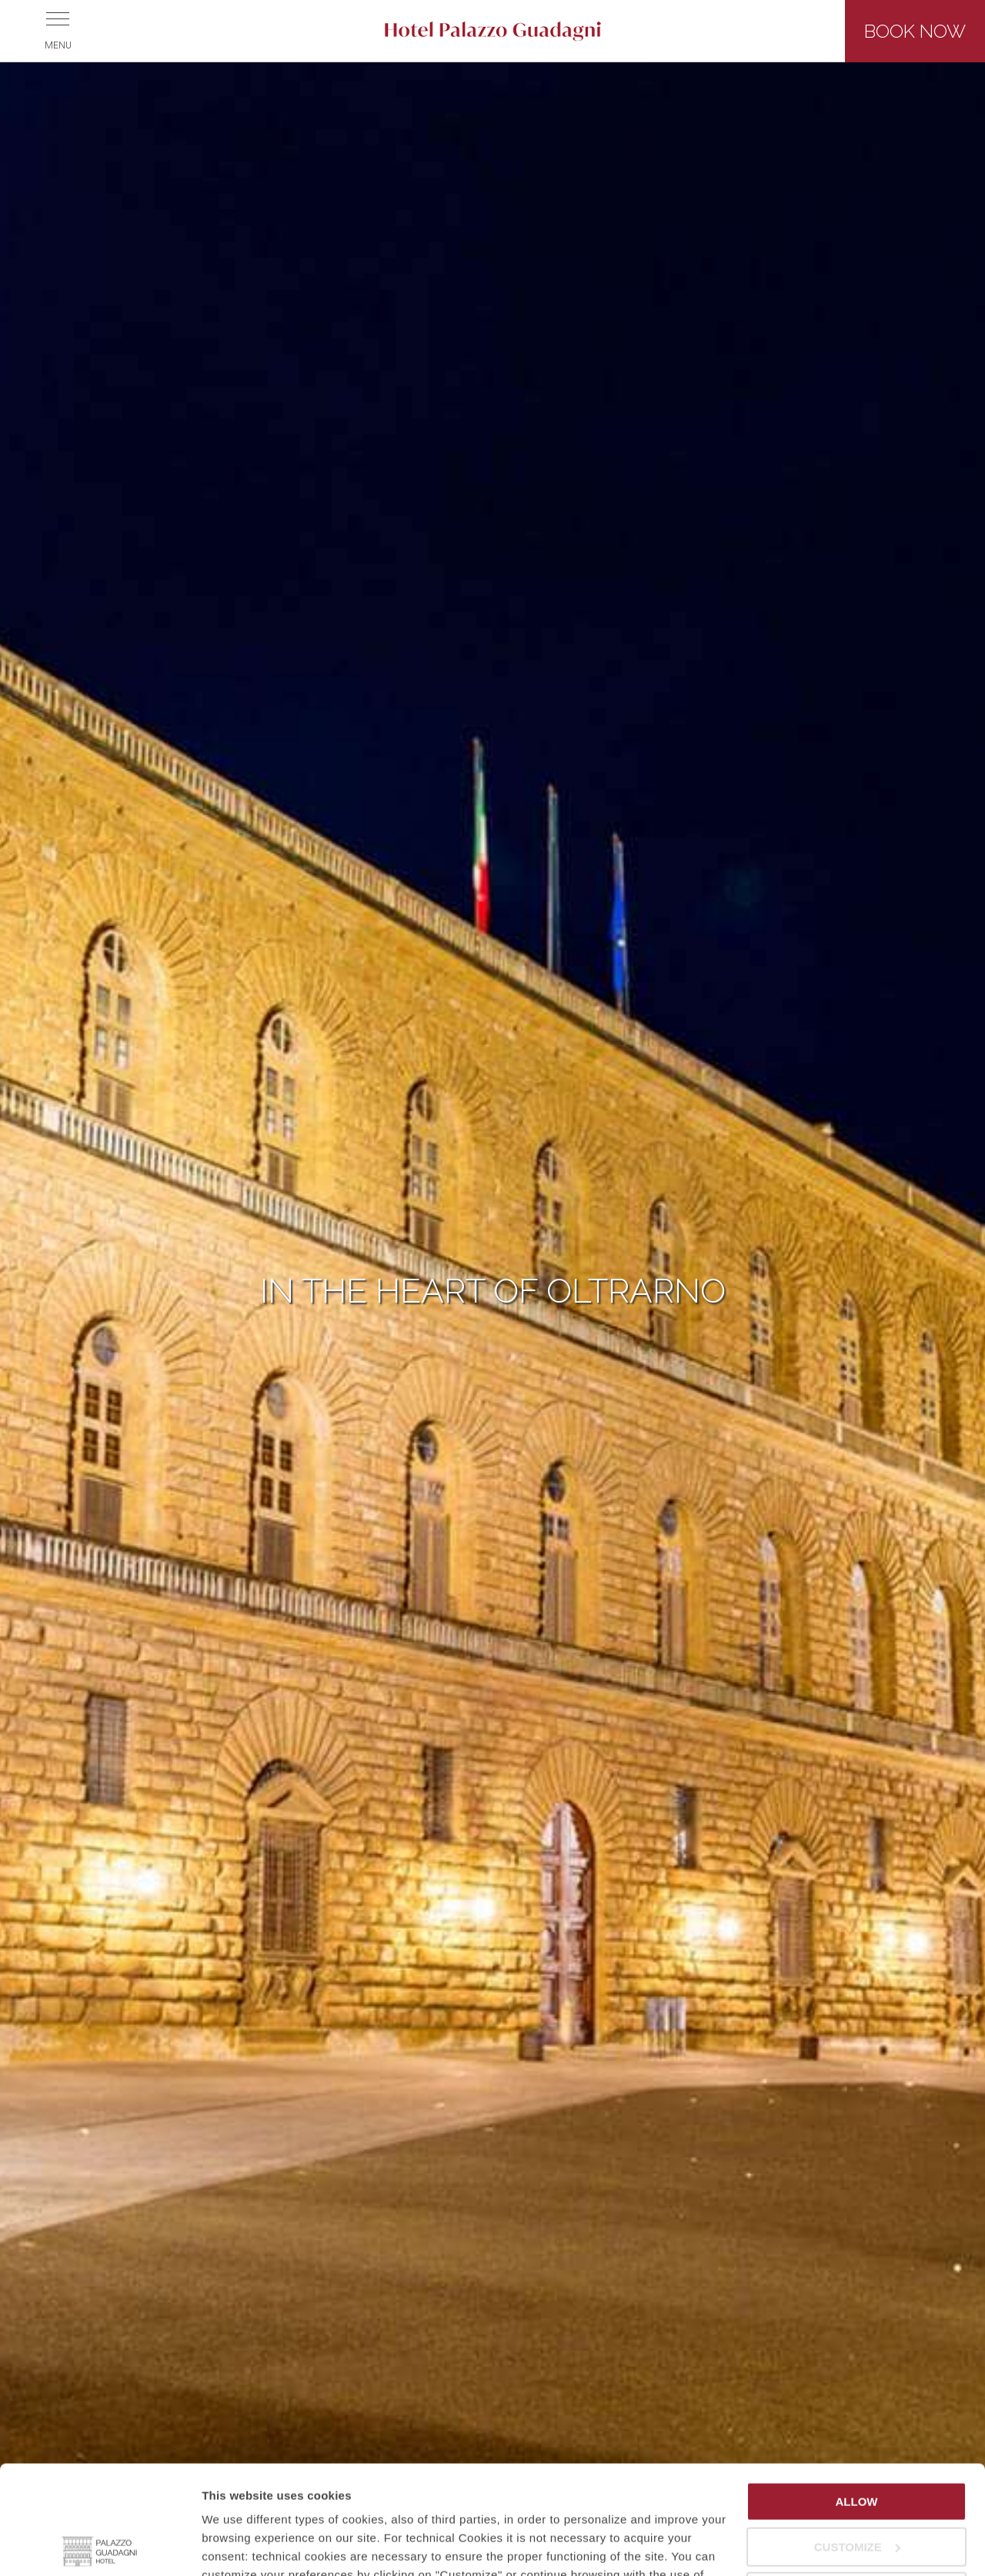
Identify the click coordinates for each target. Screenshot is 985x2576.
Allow (857, 2393)
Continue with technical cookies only (856, 2490)
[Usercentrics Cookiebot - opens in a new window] (99, 2546)
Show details (237, 2545)
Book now (915, 31)
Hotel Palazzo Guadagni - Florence (492, 31)
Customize (857, 2437)
